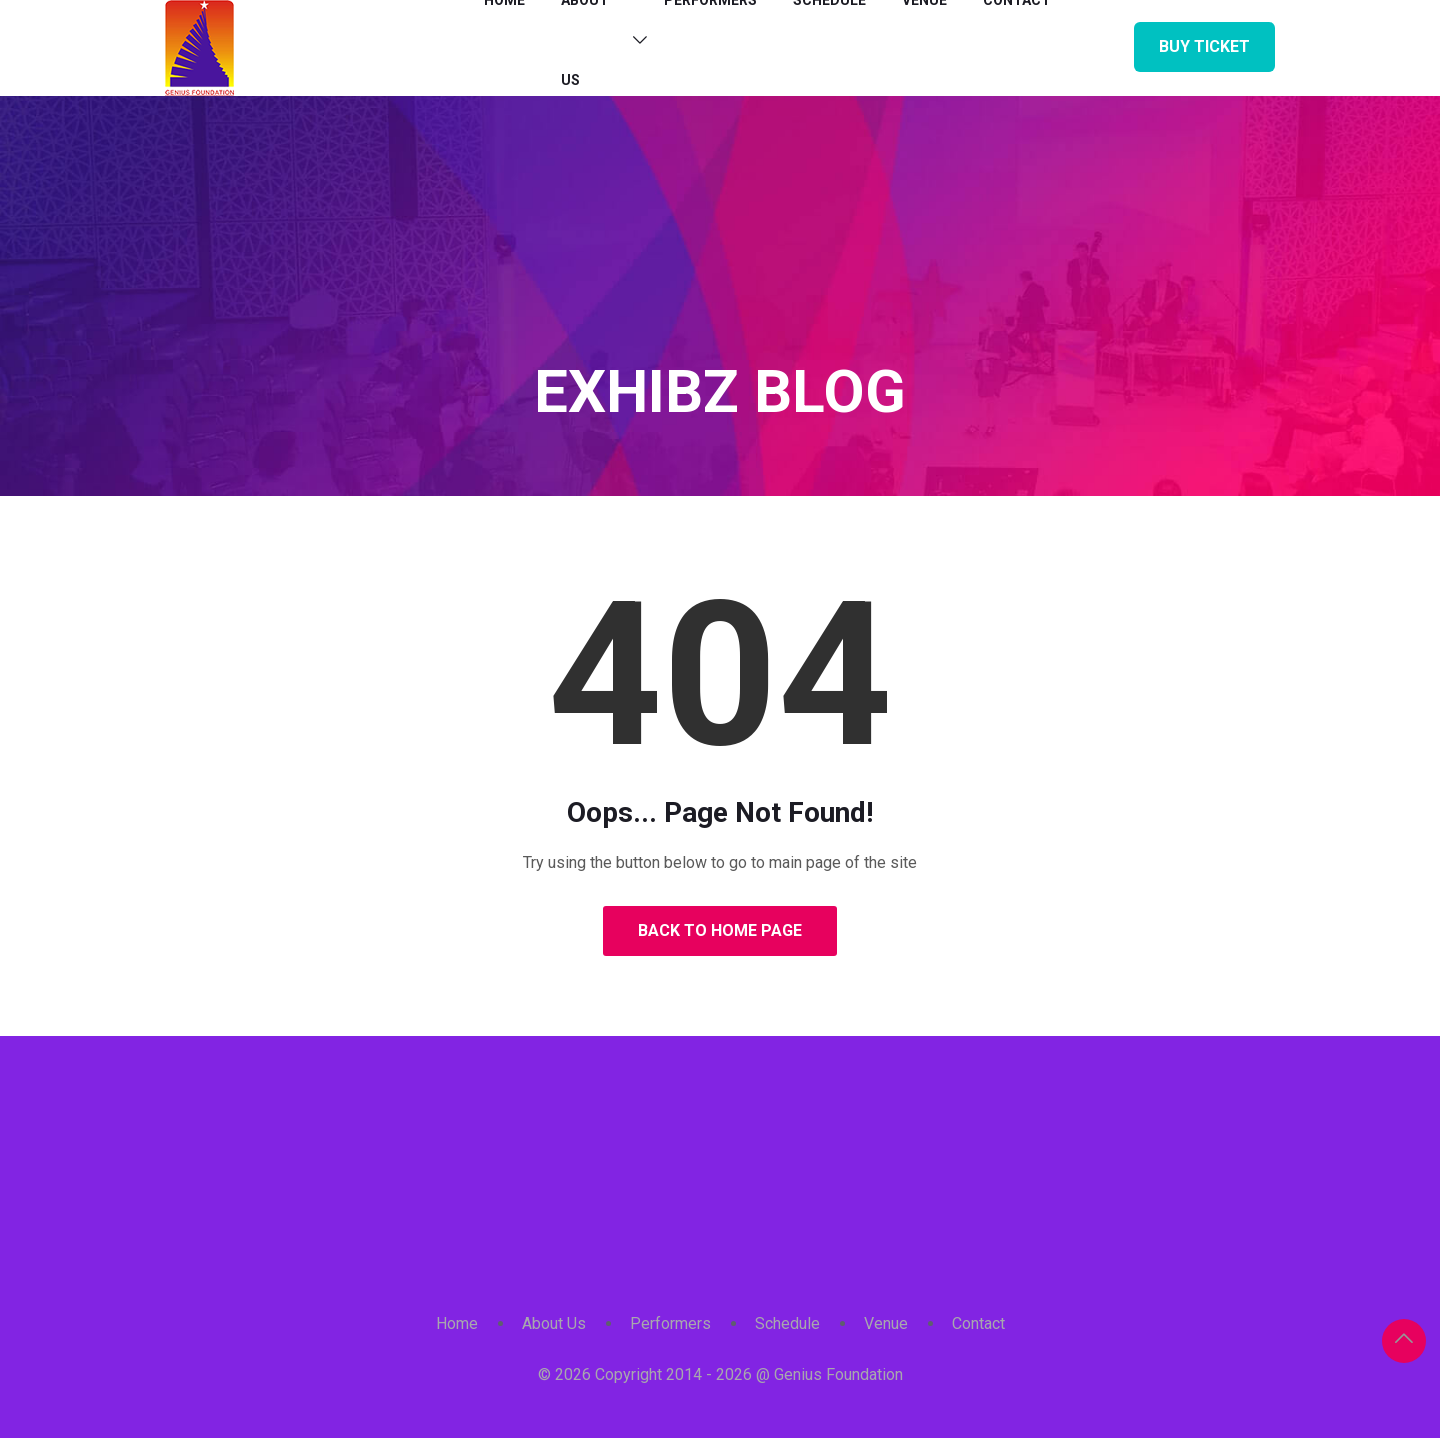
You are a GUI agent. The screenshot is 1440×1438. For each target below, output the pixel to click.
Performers (670, 1323)
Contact (978, 1323)
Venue (886, 1323)
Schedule (787, 1323)
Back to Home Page (720, 930)
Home (457, 1323)
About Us (554, 1323)
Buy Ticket (1204, 46)
